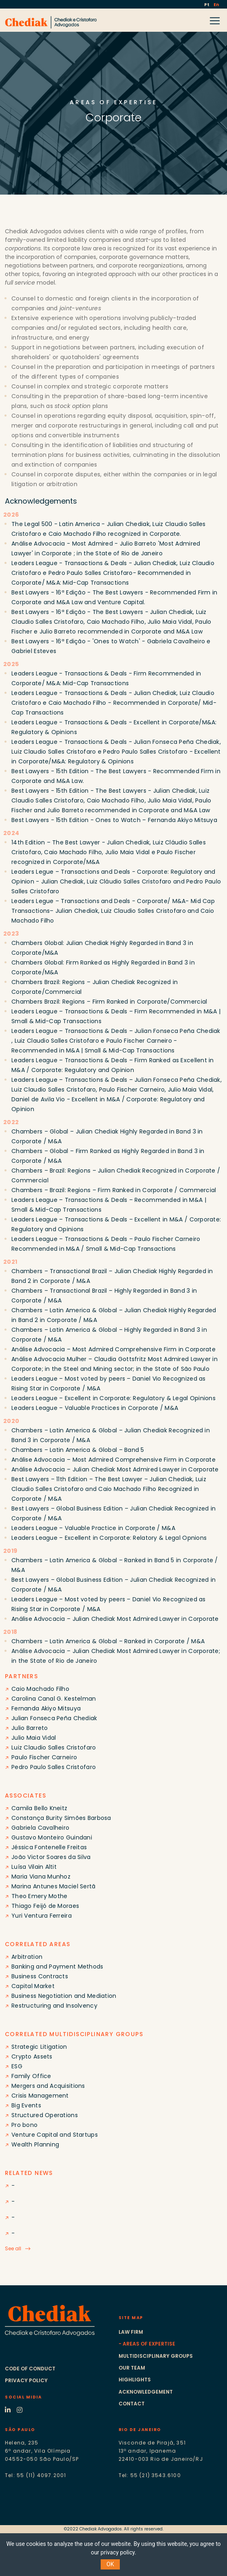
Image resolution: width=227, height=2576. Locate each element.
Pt (207, 5)
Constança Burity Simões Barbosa (61, 1818)
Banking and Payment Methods (57, 1966)
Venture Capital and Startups (54, 2135)
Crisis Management (40, 2095)
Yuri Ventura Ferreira (41, 1916)
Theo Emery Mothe (39, 1896)
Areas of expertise (149, 2343)
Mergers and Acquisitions (48, 2086)
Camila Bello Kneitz (39, 1808)
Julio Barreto (29, 1728)
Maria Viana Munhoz (41, 1876)
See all (13, 2248)
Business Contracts (39, 1976)
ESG (16, 2066)
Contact (132, 2403)
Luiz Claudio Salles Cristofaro (53, 1747)
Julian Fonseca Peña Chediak (54, 1718)
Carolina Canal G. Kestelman (53, 1699)
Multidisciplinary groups (156, 2355)
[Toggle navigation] (217, 20)
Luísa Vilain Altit (34, 1867)
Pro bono (24, 2125)
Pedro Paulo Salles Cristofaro (53, 1767)
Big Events (26, 2105)
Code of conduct (30, 2368)
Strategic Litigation (39, 2047)
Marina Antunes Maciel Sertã (53, 1886)
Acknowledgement (146, 2391)
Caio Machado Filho (40, 1689)
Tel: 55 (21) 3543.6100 (150, 2475)
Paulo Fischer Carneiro (44, 1757)
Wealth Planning (35, 2144)
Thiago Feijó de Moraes (45, 1906)
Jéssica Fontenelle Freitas (49, 1847)
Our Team (132, 2367)
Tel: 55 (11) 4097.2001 (35, 2475)
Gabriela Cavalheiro (40, 1828)
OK (110, 2564)
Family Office (31, 2076)
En (216, 5)
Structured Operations (44, 2115)
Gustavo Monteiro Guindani (51, 1837)
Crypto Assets (32, 2056)
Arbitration (26, 1957)
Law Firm (131, 2331)
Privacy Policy (26, 2380)
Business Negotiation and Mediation (64, 1996)
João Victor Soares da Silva (51, 1857)
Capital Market (33, 1986)
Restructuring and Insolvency (54, 2006)
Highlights (135, 2379)
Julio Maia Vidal (33, 1738)
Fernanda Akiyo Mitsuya (46, 1708)
